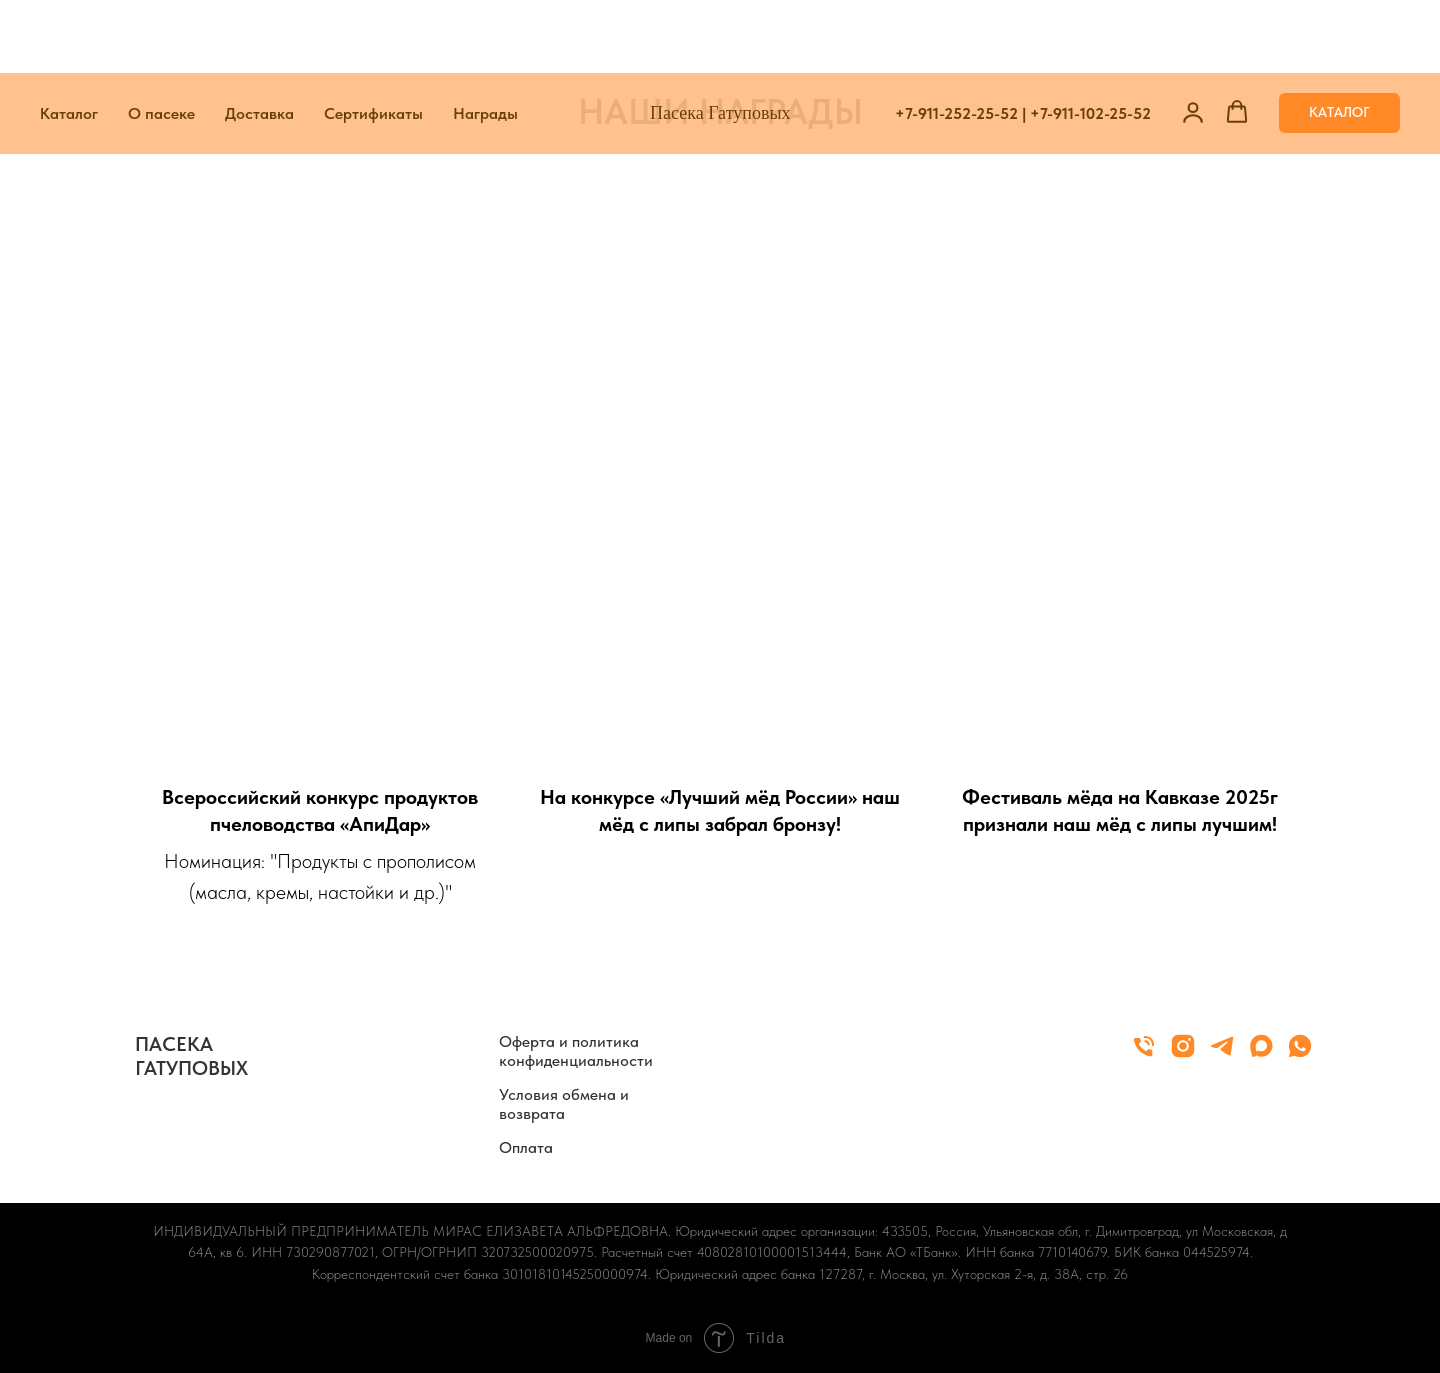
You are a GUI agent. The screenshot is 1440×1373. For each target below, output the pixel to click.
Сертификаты (373, 40)
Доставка (259, 40)
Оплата (526, 1147)
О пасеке (161, 40)
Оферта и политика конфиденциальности (576, 1051)
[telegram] (1222, 1054)
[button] (1193, 39)
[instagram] (1183, 1054)
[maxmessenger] (1261, 1054)
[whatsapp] (1300, 1054)
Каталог (69, 40)
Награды (485, 40)
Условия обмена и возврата (564, 1104)
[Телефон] (1144, 1054)
